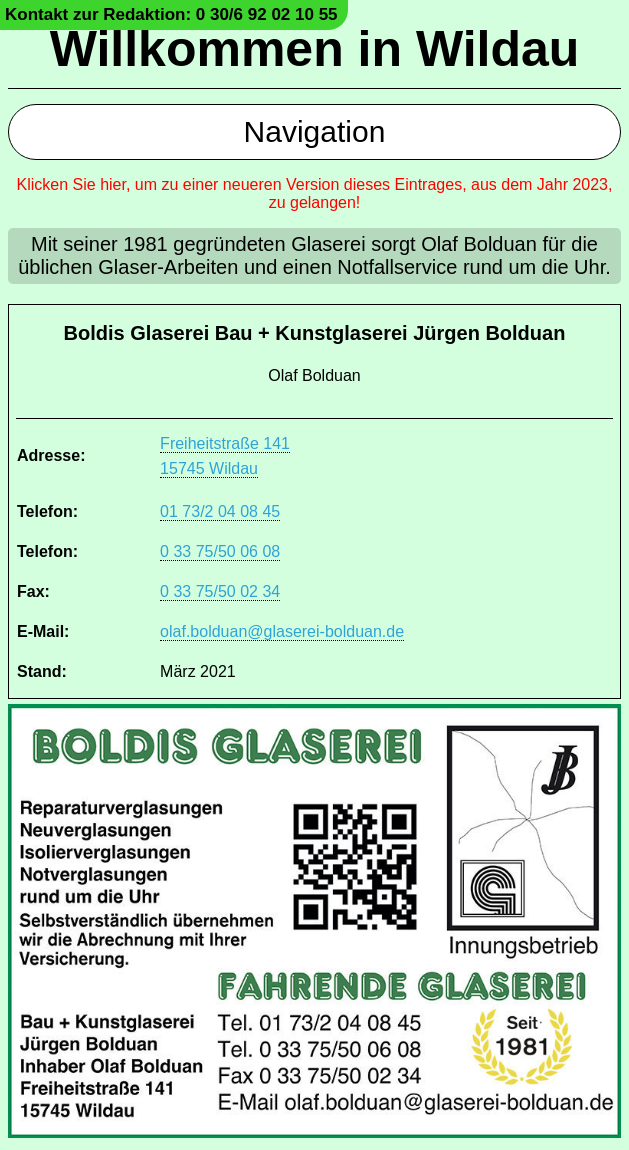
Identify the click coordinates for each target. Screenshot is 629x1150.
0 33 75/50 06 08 (220, 551)
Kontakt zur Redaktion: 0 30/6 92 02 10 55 (171, 14)
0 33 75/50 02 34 (220, 591)
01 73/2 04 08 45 (220, 511)
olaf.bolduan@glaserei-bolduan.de (282, 631)
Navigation (315, 131)
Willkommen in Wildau (315, 49)
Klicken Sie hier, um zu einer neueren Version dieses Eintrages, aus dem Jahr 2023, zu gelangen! (315, 193)
